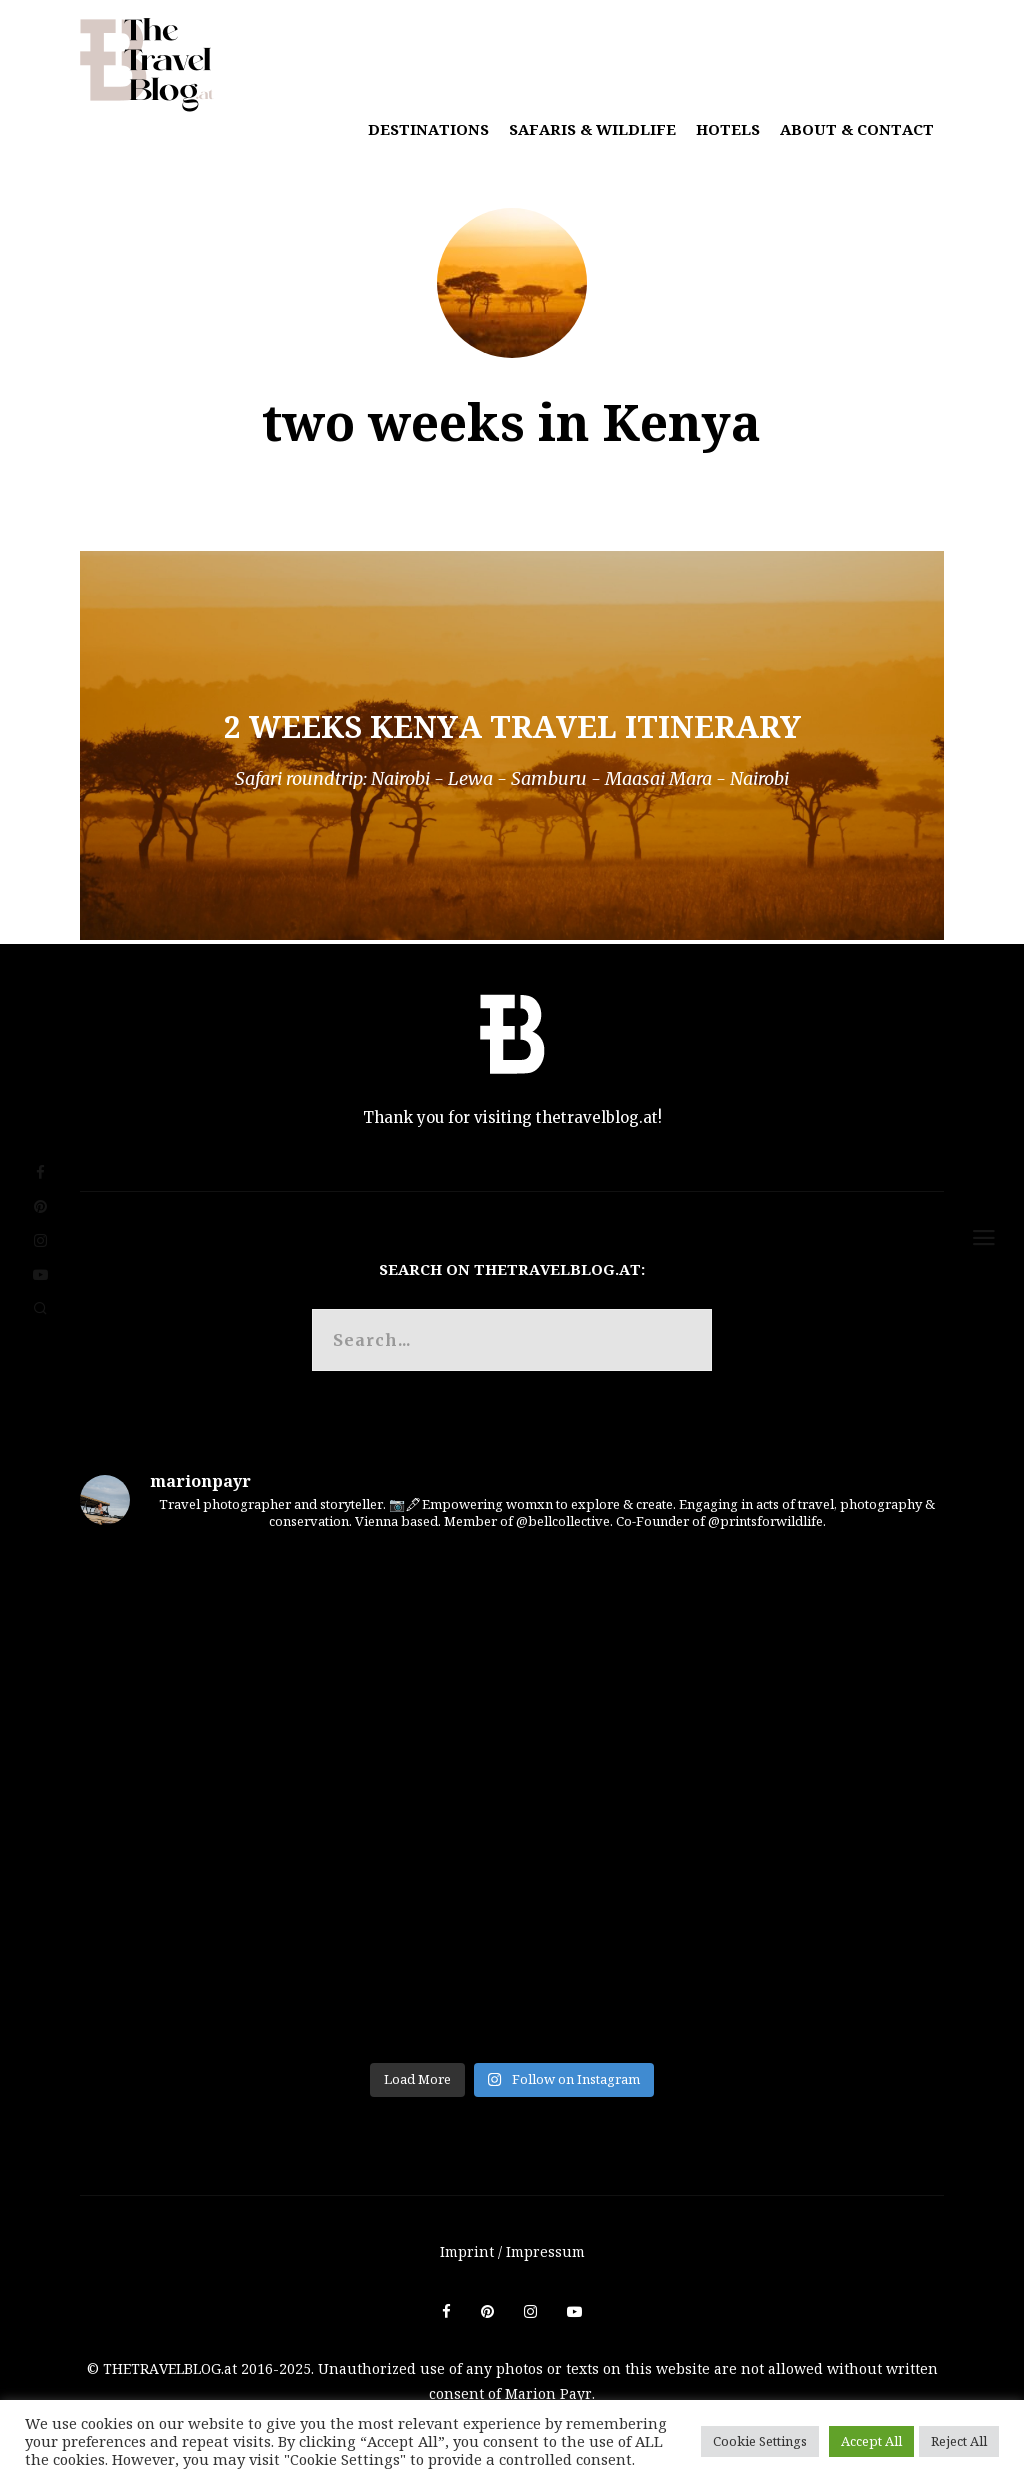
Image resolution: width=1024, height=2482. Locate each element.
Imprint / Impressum (512, 2251)
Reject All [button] (959, 2441)
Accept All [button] (871, 2441)
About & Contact (857, 129)
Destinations (428, 129)
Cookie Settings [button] (760, 2441)
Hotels (728, 129)
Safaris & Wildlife (592, 129)
